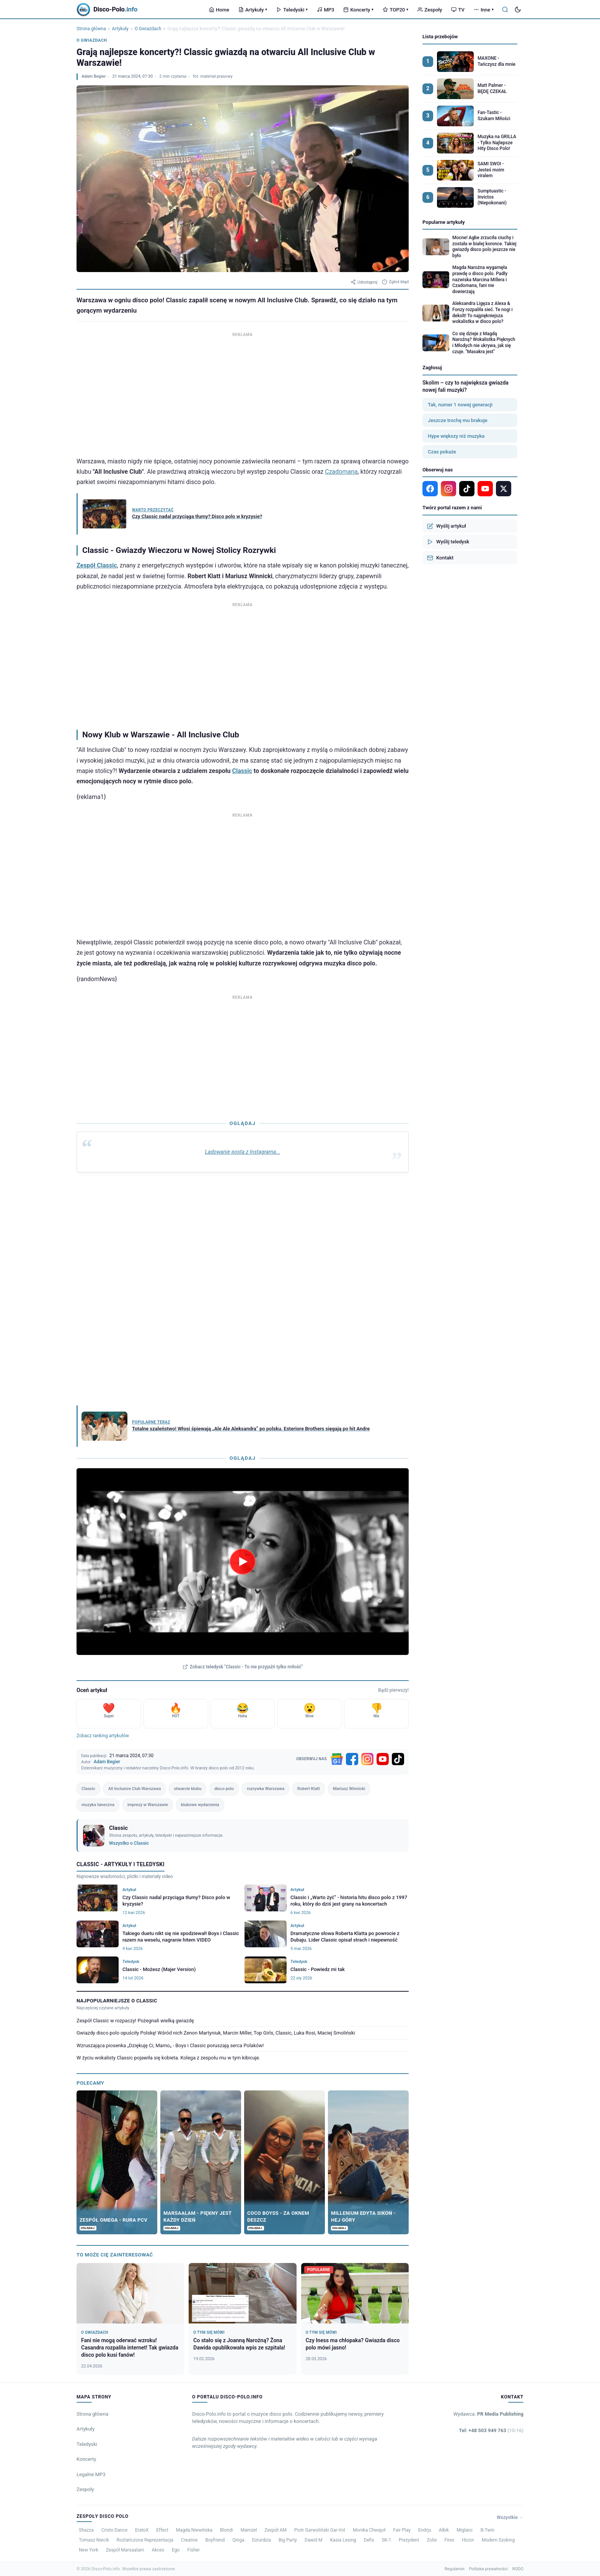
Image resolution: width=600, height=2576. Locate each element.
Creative (189, 2540)
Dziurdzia (261, 2540)
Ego (175, 2550)
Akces (158, 2550)
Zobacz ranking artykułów (103, 1735)
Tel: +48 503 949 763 (491, 2430)
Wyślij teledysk (448, 542)
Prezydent (409, 2540)
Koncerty (358, 10)
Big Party (288, 2540)
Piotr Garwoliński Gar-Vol (319, 2530)
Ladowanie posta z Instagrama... (242, 1152)
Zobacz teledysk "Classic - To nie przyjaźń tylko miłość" (243, 1667)
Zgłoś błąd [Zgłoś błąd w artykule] (395, 282)
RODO (517, 2568)
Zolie (432, 2540)
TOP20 (395, 10)
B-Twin (487, 2530)
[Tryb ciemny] (517, 9)
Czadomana (341, 471)
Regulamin (455, 2568)
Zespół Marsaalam (125, 2550)
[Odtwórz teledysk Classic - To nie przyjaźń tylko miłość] (243, 1562)
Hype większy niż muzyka (456, 436)
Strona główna (91, 28)
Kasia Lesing (343, 2540)
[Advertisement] (243, 392)
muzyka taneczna (98, 1804)
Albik (444, 2530)
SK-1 (386, 2540)
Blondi (226, 2530)
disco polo (224, 1788)
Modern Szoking (498, 2540)
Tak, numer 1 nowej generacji (460, 405)
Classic (242, 770)
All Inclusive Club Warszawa (134, 1788)
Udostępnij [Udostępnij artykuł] (364, 282)
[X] (503, 488)
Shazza (86, 2530)
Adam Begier (94, 76)
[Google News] (337, 1759)
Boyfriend (215, 2540)
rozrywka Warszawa (265, 1788)
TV (457, 10)
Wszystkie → (510, 2517)
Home (219, 10)
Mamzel (249, 2530)
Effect (162, 2530)
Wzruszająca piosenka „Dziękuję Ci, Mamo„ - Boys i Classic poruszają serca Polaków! (170, 2045)
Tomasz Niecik (94, 2540)
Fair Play (402, 2530)
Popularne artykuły (443, 222)
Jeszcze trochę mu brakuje (458, 420)
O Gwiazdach (148, 28)
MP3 (325, 10)
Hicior (468, 2540)
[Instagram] (367, 1759)
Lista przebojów (440, 36)
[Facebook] (352, 1759)
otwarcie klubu (187, 1788)
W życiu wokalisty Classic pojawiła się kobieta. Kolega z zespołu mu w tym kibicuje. (168, 2058)
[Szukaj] (505, 9)
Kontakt (440, 558)
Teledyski (292, 10)
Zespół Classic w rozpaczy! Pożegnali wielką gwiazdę (135, 2020)
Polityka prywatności (488, 2568)
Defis (369, 2540)
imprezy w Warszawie (147, 1804)
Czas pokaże (442, 452)
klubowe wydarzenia (200, 1804)
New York (88, 2550)
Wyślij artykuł (446, 526)
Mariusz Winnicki (349, 1788)
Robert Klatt (308, 1788)
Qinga (238, 2540)
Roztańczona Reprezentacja (145, 2540)
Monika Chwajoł (369, 2530)
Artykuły (252, 10)
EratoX (141, 2530)
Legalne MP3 (91, 2474)
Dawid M (314, 2540)
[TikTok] (398, 1759)
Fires (449, 2540)
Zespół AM (275, 2530)
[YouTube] (383, 1759)
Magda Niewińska (194, 2530)
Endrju (424, 2530)
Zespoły (429, 10)
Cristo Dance (114, 2530)
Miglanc (465, 2530)
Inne (484, 10)
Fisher (193, 2550)
